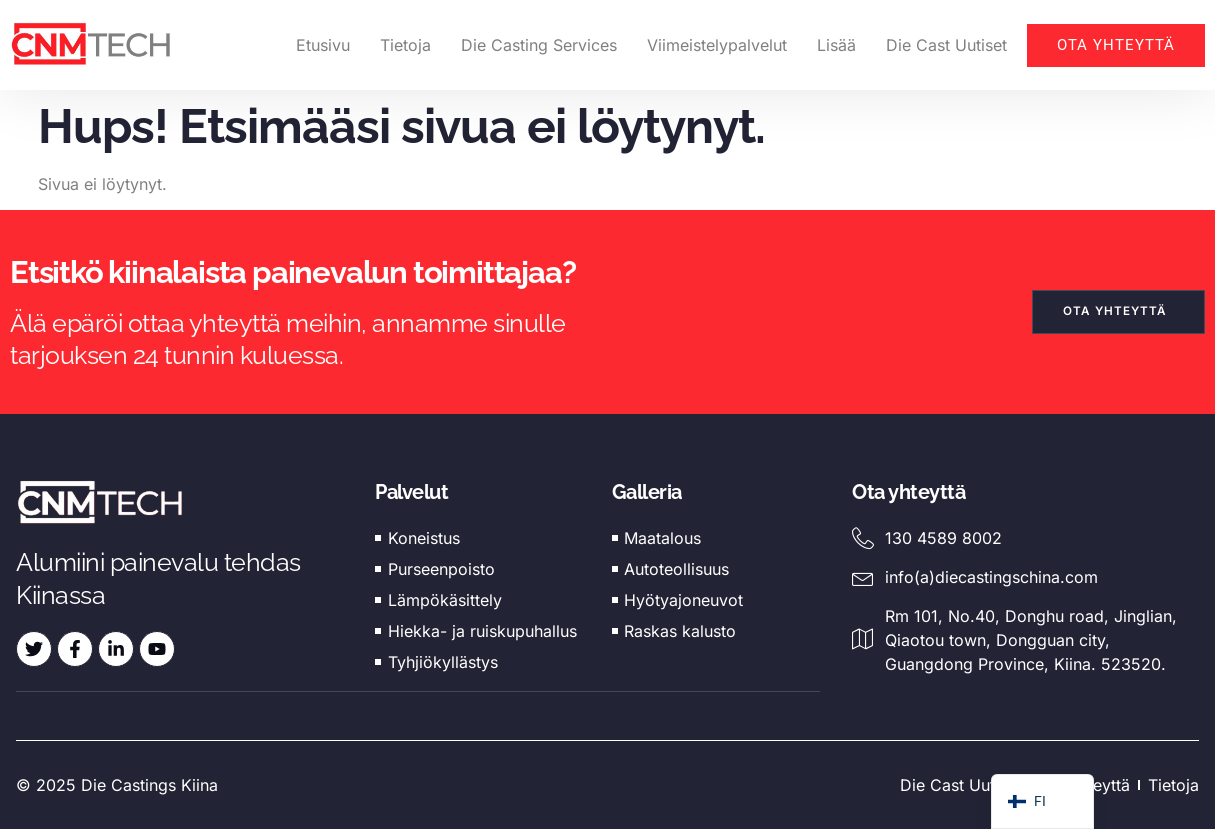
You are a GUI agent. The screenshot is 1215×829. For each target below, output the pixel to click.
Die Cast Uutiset (946, 45)
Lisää (836, 45)
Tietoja (405, 45)
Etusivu (323, 45)
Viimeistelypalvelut (717, 45)
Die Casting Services (539, 45)
